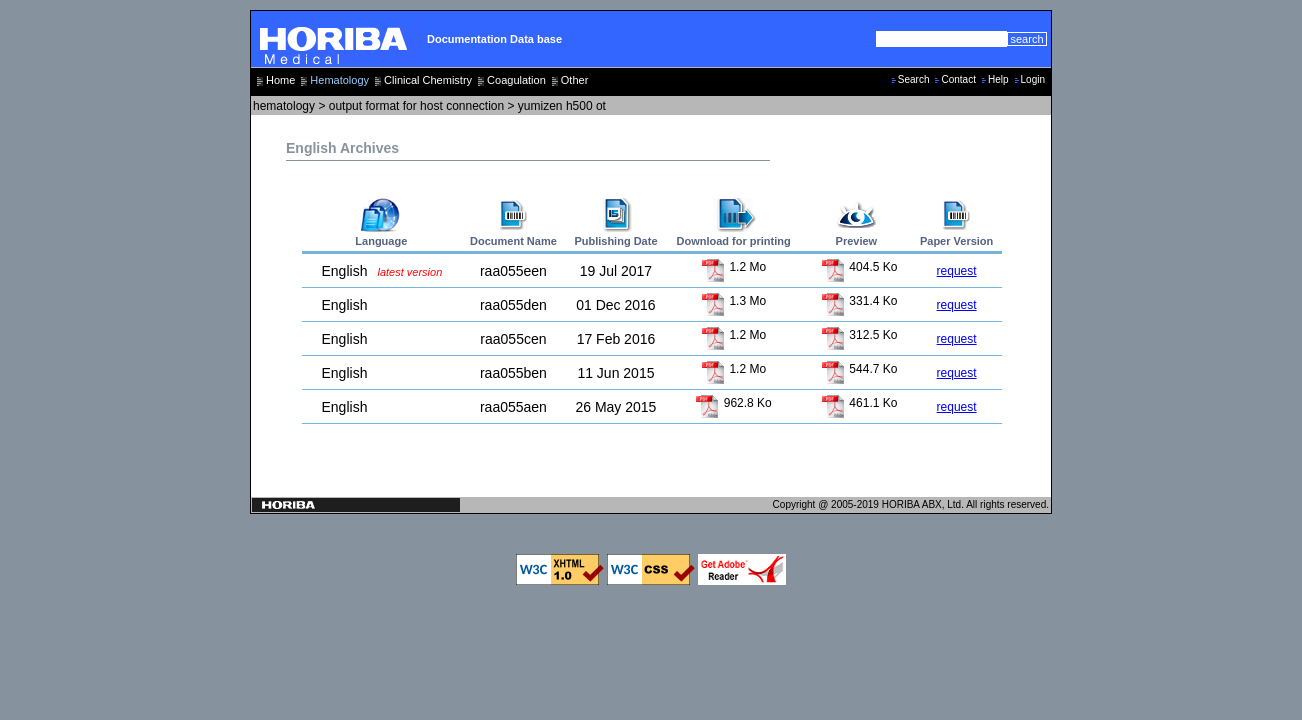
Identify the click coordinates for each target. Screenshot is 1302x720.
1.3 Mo (733, 301)
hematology (284, 106)
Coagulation (516, 80)
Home (280, 80)
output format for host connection (416, 106)
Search (914, 79)
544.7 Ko (859, 369)
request (957, 271)
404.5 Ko (859, 267)
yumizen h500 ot (562, 106)
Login (1033, 79)
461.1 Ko (859, 403)
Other (575, 80)
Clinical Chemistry (428, 80)
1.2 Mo (733, 267)
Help (998, 79)
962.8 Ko (733, 403)
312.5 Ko (859, 335)
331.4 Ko (859, 301)
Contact (958, 79)
